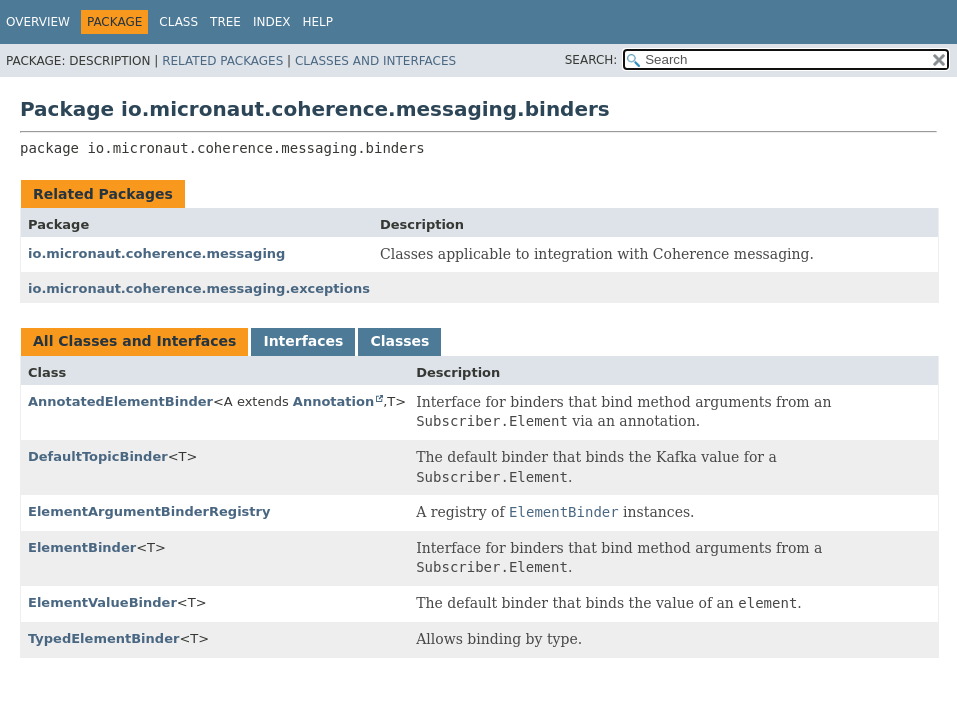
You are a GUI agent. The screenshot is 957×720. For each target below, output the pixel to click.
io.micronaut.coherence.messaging (156, 253)
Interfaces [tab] (303, 341)
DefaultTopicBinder (98, 456)
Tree (225, 22)
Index (272, 22)
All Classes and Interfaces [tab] (134, 341)
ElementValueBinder (102, 602)
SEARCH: (591, 60)
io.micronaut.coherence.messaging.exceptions (199, 288)
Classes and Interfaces (375, 61)
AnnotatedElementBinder (120, 401)
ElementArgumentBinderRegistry (149, 511)
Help (318, 22)
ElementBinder (82, 547)
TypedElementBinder (103, 638)
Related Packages (222, 61)
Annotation (333, 401)
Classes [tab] (399, 341)
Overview (38, 22)
